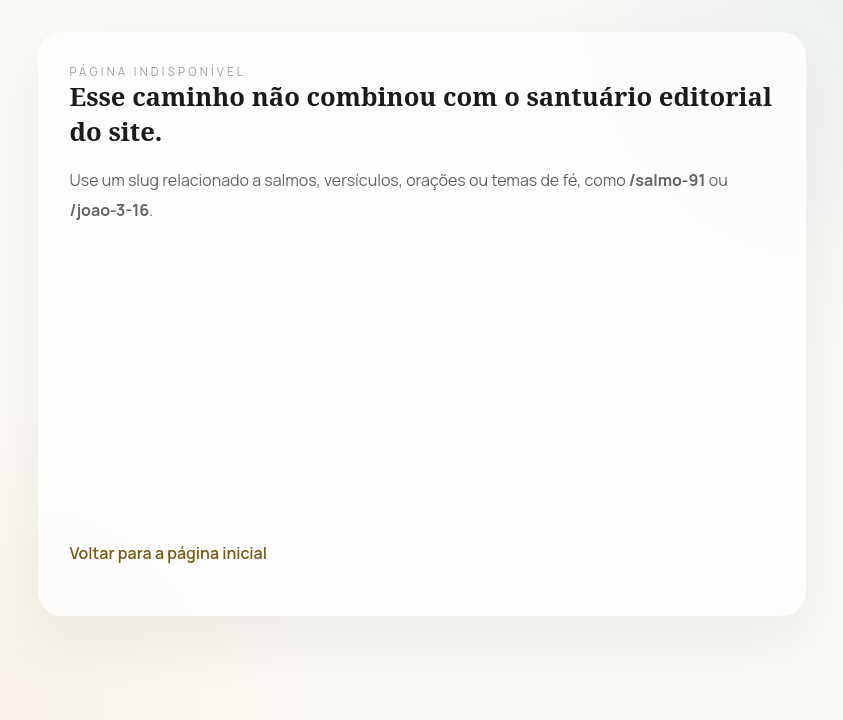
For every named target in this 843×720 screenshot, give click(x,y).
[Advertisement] (422, 382)
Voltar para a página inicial (168, 553)
